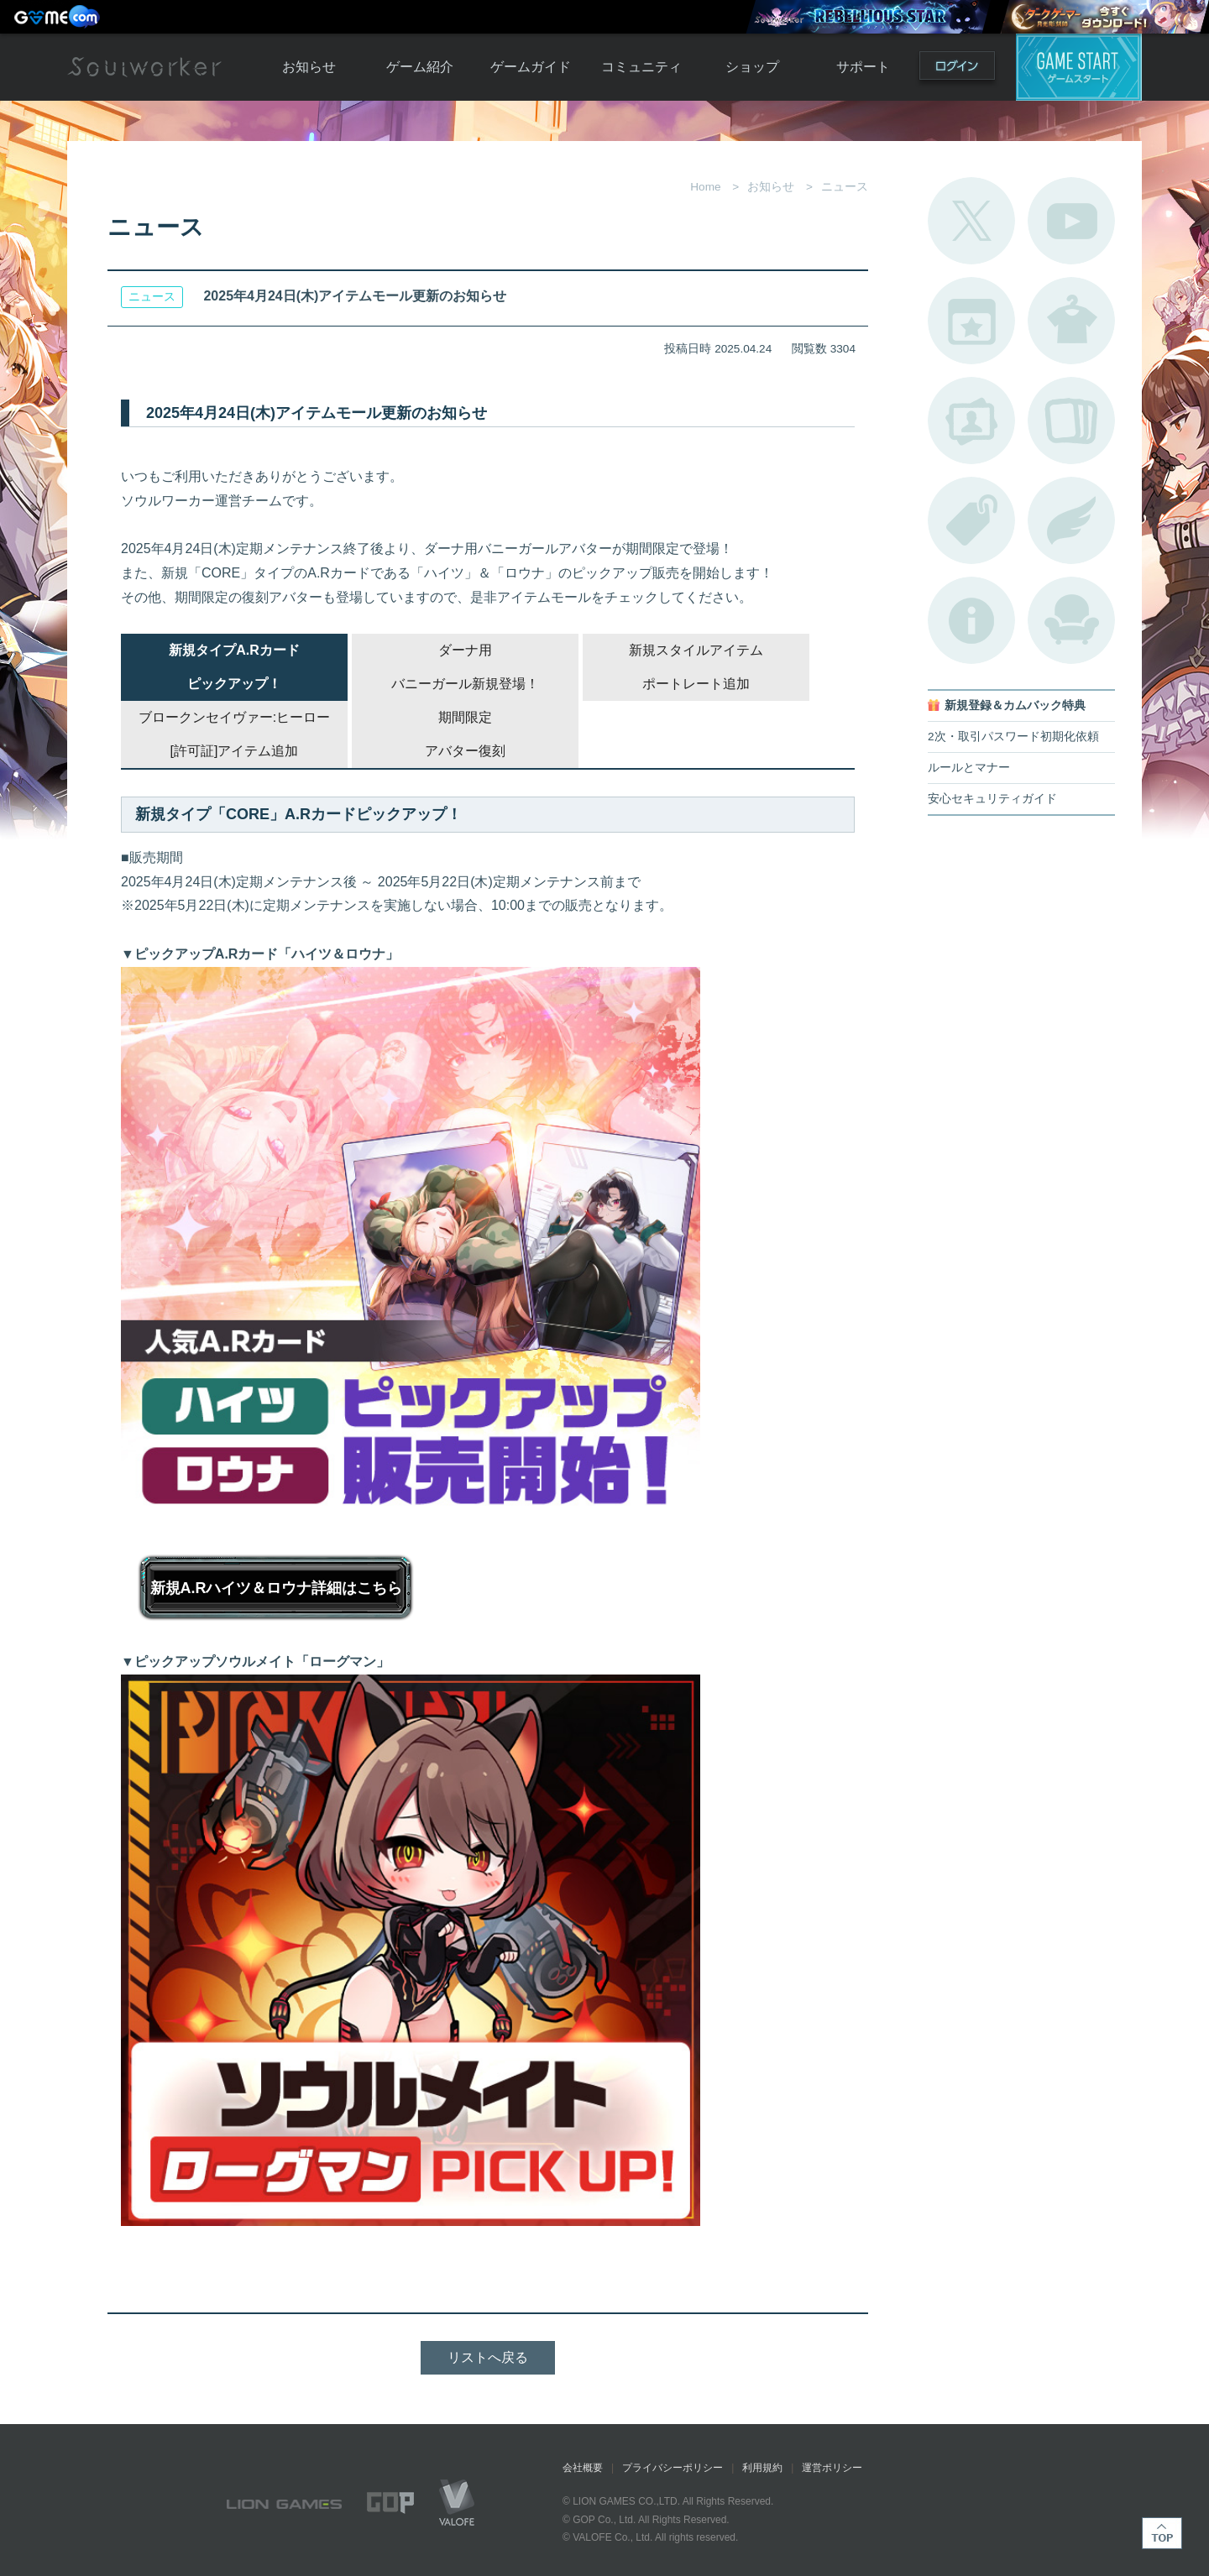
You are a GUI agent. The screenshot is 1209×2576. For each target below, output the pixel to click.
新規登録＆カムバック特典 (1015, 705)
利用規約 (762, 2468)
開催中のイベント (971, 320)
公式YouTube (1071, 220)
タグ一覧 (971, 520)
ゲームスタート (1079, 67)
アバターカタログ (1071, 320)
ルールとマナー (969, 767)
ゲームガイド (530, 67)
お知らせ (309, 67)
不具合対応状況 (971, 620)
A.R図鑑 (1071, 420)
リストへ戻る (487, 2357)
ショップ (752, 67)
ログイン (957, 69)
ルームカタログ (1071, 620)
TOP (1162, 2533)
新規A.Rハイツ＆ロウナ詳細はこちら (276, 1588)
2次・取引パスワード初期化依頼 (1013, 736)
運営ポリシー (832, 2468)
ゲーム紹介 (419, 67)
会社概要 (583, 2468)
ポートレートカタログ (971, 420)
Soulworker (144, 67)
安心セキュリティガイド (992, 798)
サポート (863, 67)
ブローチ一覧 (1071, 520)
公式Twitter (971, 220)
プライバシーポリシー (672, 2468)
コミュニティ (641, 67)
